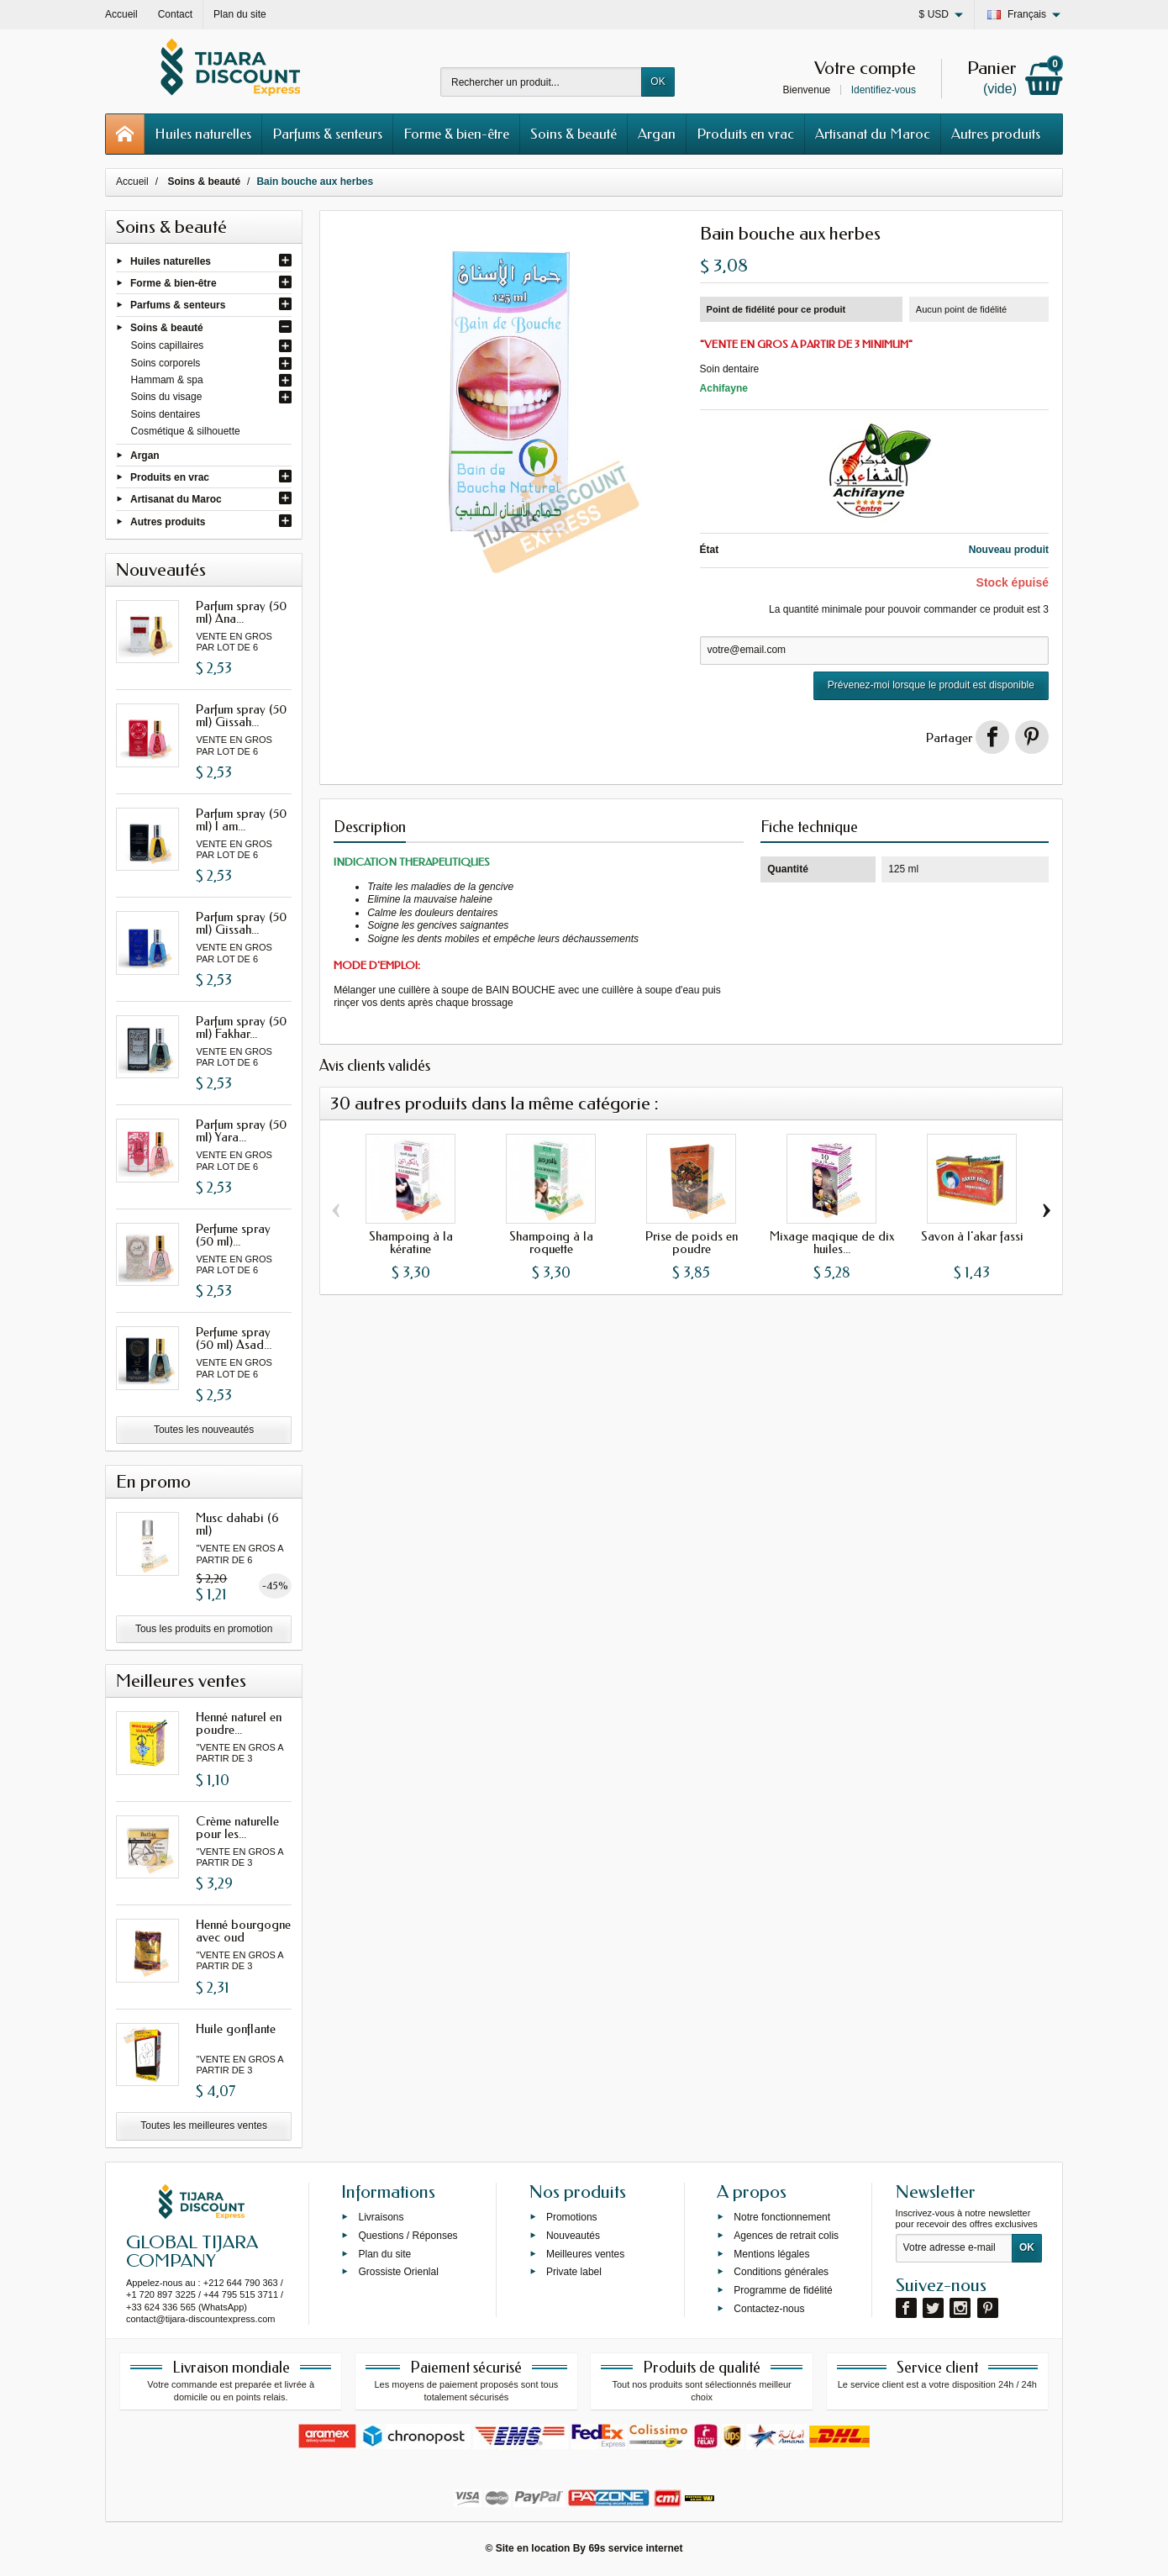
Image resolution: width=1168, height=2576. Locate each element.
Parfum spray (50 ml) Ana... (241, 612)
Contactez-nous (769, 2309)
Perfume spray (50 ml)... (233, 1235)
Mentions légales (771, 2253)
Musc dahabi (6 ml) (237, 1524)
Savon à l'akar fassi (972, 1236)
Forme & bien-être (456, 133)
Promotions (571, 2217)
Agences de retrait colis (786, 2235)
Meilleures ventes (585, 2253)
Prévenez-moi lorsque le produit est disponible (931, 685)
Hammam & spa (167, 380)
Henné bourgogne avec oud (243, 1931)
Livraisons (380, 2217)
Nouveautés (573, 2235)
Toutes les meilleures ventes (203, 2125)
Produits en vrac (745, 133)
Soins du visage (167, 397)
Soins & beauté (573, 133)
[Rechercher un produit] (541, 82)
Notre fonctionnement (782, 2217)
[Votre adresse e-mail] (954, 2248)
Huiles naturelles (203, 133)
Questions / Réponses (407, 2235)
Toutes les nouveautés (204, 1430)
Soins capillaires (167, 345)
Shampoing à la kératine (411, 1242)
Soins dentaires (166, 414)
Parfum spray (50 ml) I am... (241, 820)
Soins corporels (166, 363)
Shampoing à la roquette (551, 1242)
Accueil (132, 181)
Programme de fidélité (783, 2290)
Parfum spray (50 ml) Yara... (241, 1131)
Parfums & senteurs (327, 133)
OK (657, 81)
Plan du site (384, 2253)
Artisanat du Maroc (872, 133)
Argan (657, 133)
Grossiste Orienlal (398, 2272)
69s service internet (635, 2548)
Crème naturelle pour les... (237, 1827)
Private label (574, 2272)
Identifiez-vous (883, 90)
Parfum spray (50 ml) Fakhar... (241, 1027)
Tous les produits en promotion (203, 1629)
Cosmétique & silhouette (185, 431)
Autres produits (995, 133)
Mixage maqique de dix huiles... (832, 1242)
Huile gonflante (236, 2028)
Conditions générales (781, 2272)
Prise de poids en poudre (691, 1242)
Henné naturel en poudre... (238, 1723)
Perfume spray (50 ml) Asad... (233, 1338)
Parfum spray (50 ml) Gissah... (241, 716)
